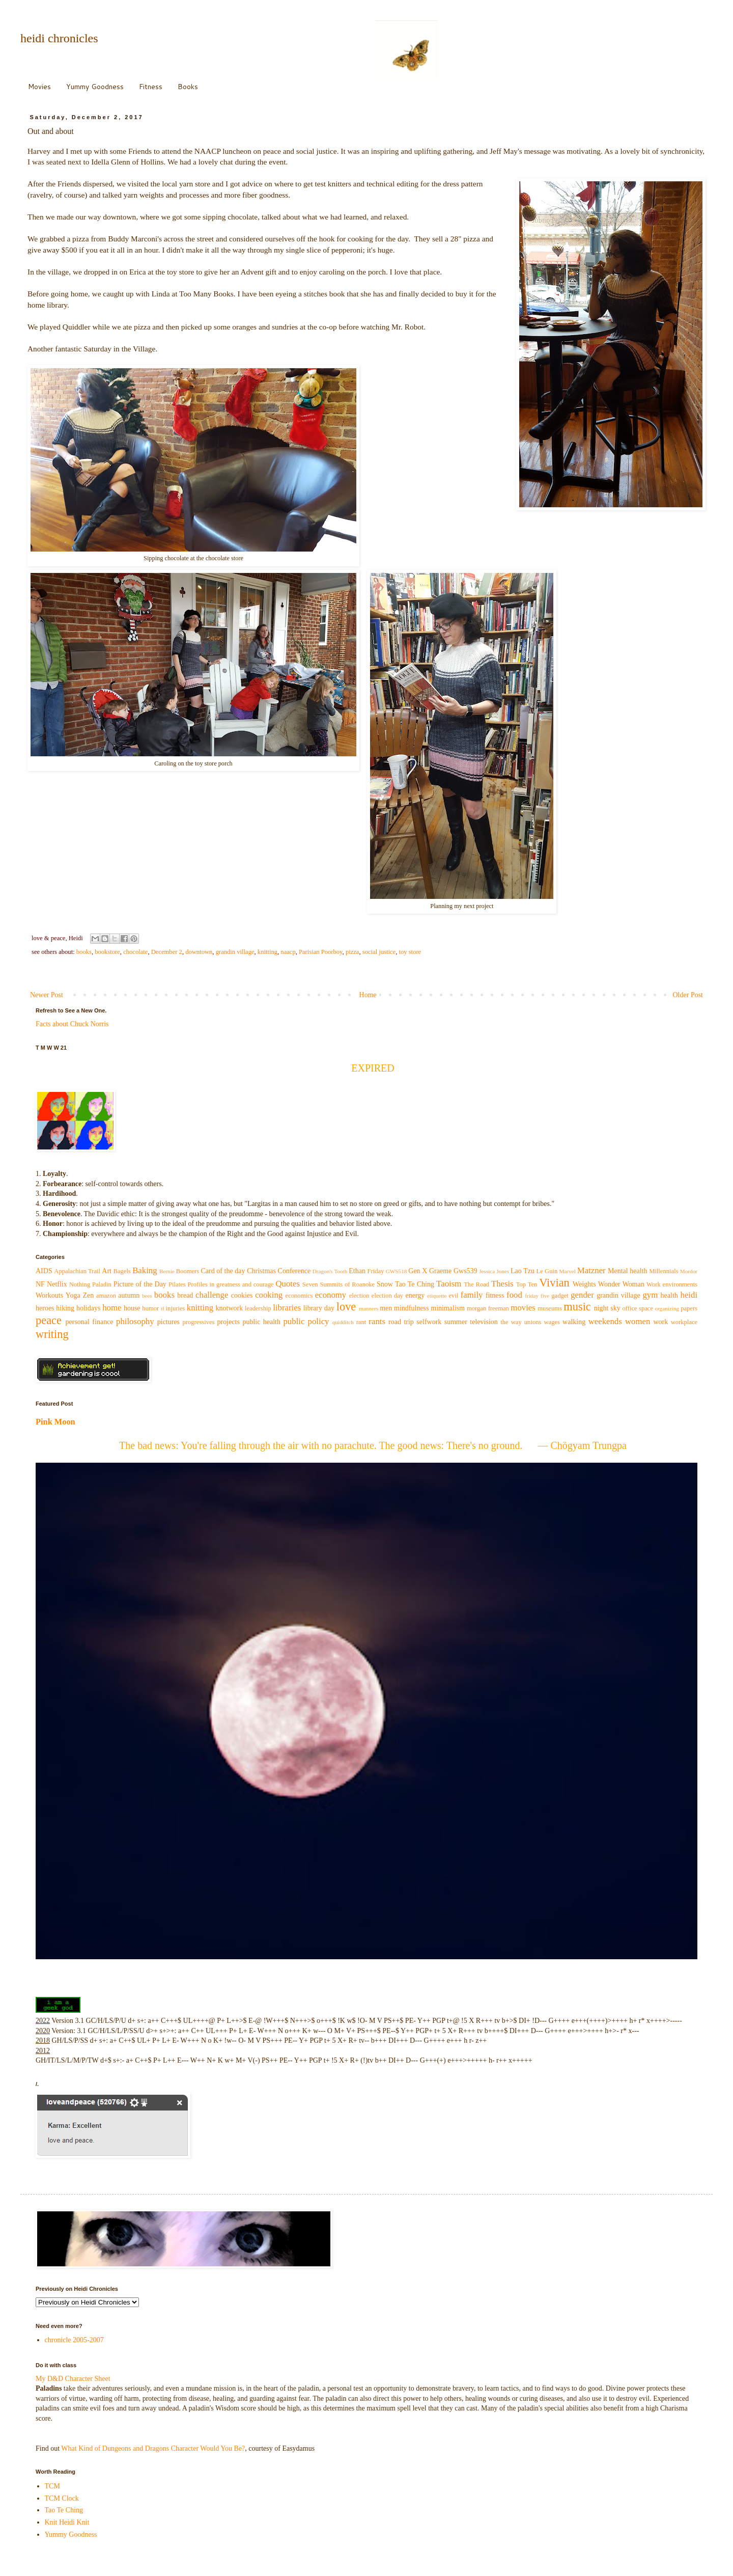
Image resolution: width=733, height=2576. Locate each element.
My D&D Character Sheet (73, 2378)
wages (551, 1322)
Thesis (502, 1284)
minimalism (448, 1308)
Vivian (554, 1282)
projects (228, 1322)
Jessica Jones (494, 1271)
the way (510, 1322)
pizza (352, 951)
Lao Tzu (522, 1271)
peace (49, 1320)
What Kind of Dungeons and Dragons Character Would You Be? (153, 2448)
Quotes (287, 1284)
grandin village (235, 951)
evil (454, 1295)
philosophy (135, 1321)
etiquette (437, 1296)
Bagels (122, 1271)
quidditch (343, 1322)
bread (185, 1295)
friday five (537, 1296)
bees (147, 1296)
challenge (211, 1295)
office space (638, 1308)
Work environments (671, 1284)
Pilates (177, 1284)
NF (40, 1284)
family (472, 1295)
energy (415, 1295)
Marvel (567, 1271)
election (359, 1295)
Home (368, 995)
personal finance (90, 1322)
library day (318, 1308)
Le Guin (547, 1271)
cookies (242, 1295)
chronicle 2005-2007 (74, 2340)
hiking (65, 1308)
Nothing (79, 1284)
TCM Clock (62, 2498)
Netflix (57, 1284)
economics (299, 1295)
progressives (199, 1322)
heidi (689, 1295)
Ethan (357, 1271)
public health (261, 1322)
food (514, 1295)
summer (455, 1322)
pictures (168, 1322)
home (111, 1307)
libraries (287, 1307)
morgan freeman (488, 1308)
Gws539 (465, 1271)
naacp (287, 951)
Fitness (150, 86)
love (346, 1306)
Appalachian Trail (77, 1271)
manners (368, 1308)
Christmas (261, 1271)
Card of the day (223, 1271)
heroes (45, 1308)
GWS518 (396, 1271)
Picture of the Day (140, 1284)
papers (689, 1308)
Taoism (448, 1284)
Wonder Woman (621, 1284)
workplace (684, 1322)
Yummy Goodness (95, 86)
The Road (476, 1284)
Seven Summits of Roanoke (338, 1284)
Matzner (591, 1270)
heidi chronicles (59, 38)
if (162, 1308)
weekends (605, 1321)
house (132, 1308)
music (576, 1306)
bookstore (107, 951)
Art (106, 1271)
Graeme (440, 1271)
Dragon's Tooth (330, 1271)
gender (582, 1295)
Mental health (627, 1271)
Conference (294, 1271)
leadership (258, 1308)
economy (331, 1295)
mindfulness (411, 1308)
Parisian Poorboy (321, 951)
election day (387, 1295)
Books (188, 86)
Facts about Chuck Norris (72, 1024)
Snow (385, 1284)
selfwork (428, 1322)
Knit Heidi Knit (67, 2522)
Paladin (101, 1284)
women (637, 1321)
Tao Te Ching (414, 1284)
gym (650, 1295)
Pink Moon (55, 1422)
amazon (106, 1295)
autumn (128, 1295)
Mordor (688, 1271)
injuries (175, 1308)
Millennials (663, 1271)
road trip (401, 1322)
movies (523, 1307)
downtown (198, 951)
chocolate (135, 951)
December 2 (166, 951)
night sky (607, 1308)
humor (150, 1308)
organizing (667, 1308)
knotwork (229, 1308)
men (386, 1308)
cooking (269, 1295)
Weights (584, 1284)
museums (550, 1308)
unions (533, 1322)
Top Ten (527, 1284)
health (669, 1295)
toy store (410, 951)
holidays (88, 1308)
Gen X (417, 1271)
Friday (376, 1271)
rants (377, 1321)
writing (52, 1334)
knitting (267, 951)
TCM (52, 2486)
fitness (495, 1295)
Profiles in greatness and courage (230, 1284)
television (483, 1322)
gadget (560, 1295)
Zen (88, 1295)
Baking (144, 1270)
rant (361, 1322)
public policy (306, 1321)
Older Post (688, 995)
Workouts (49, 1295)
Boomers (187, 1271)
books (84, 951)
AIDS (44, 1271)
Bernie (167, 1271)
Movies (39, 86)
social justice (379, 951)
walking (573, 1322)
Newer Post (46, 995)
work (660, 1322)
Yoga (73, 1295)
